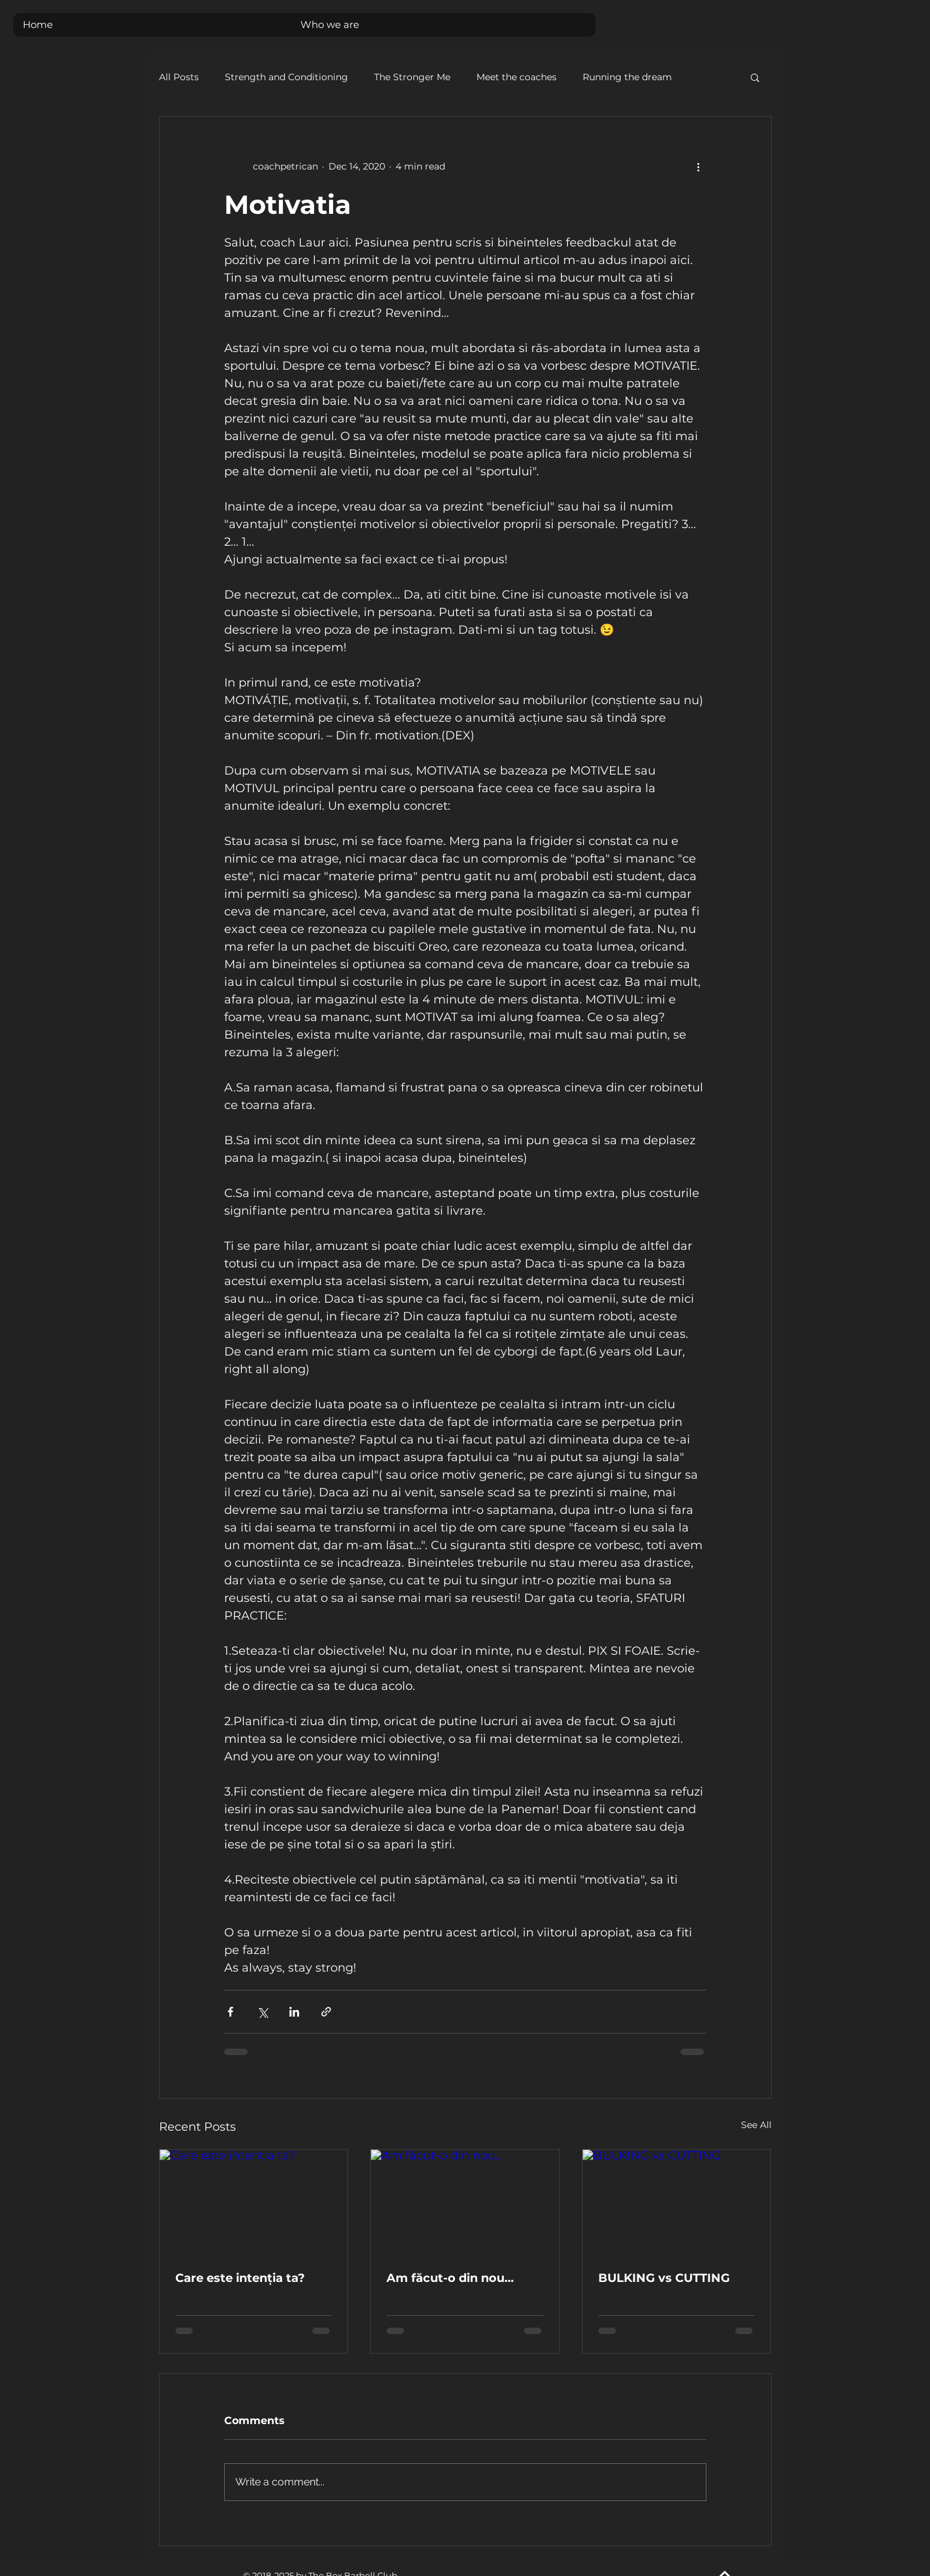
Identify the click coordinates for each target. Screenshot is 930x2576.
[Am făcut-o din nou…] (465, 2202)
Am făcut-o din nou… (450, 2278)
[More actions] (698, 166)
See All (756, 2125)
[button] (755, 77)
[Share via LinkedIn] (294, 2012)
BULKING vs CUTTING (664, 2278)
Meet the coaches (516, 77)
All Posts (179, 77)
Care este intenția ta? (240, 2278)
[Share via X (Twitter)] (262, 2012)
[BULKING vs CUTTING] (677, 2202)
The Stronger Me (412, 77)
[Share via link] (326, 2012)
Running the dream (627, 77)
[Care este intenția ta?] (254, 2202)
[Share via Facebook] (230, 2012)
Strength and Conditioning (286, 77)
